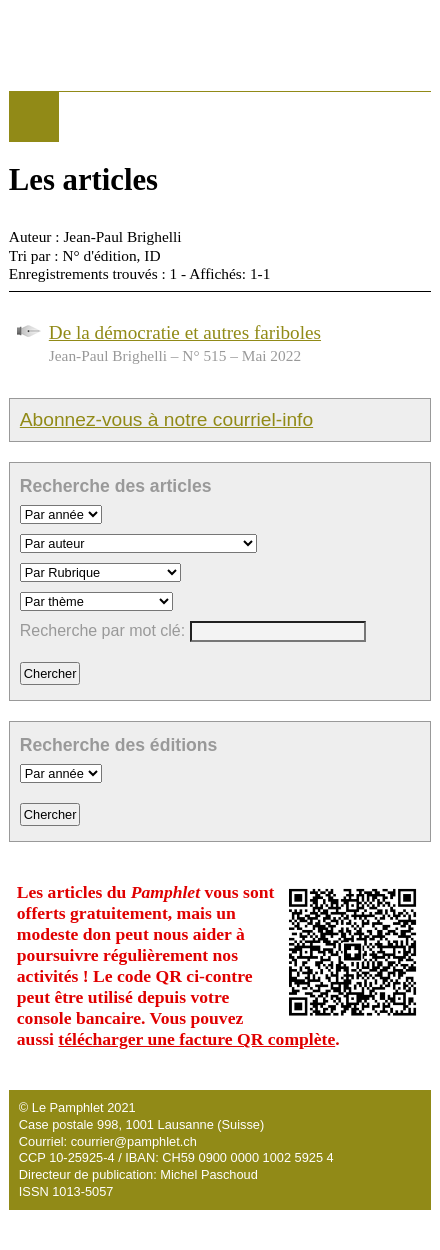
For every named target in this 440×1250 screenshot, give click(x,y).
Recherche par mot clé (100, 630)
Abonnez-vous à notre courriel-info (166, 419)
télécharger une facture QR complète (196, 1039)
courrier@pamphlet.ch (134, 1141)
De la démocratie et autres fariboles (185, 332)
